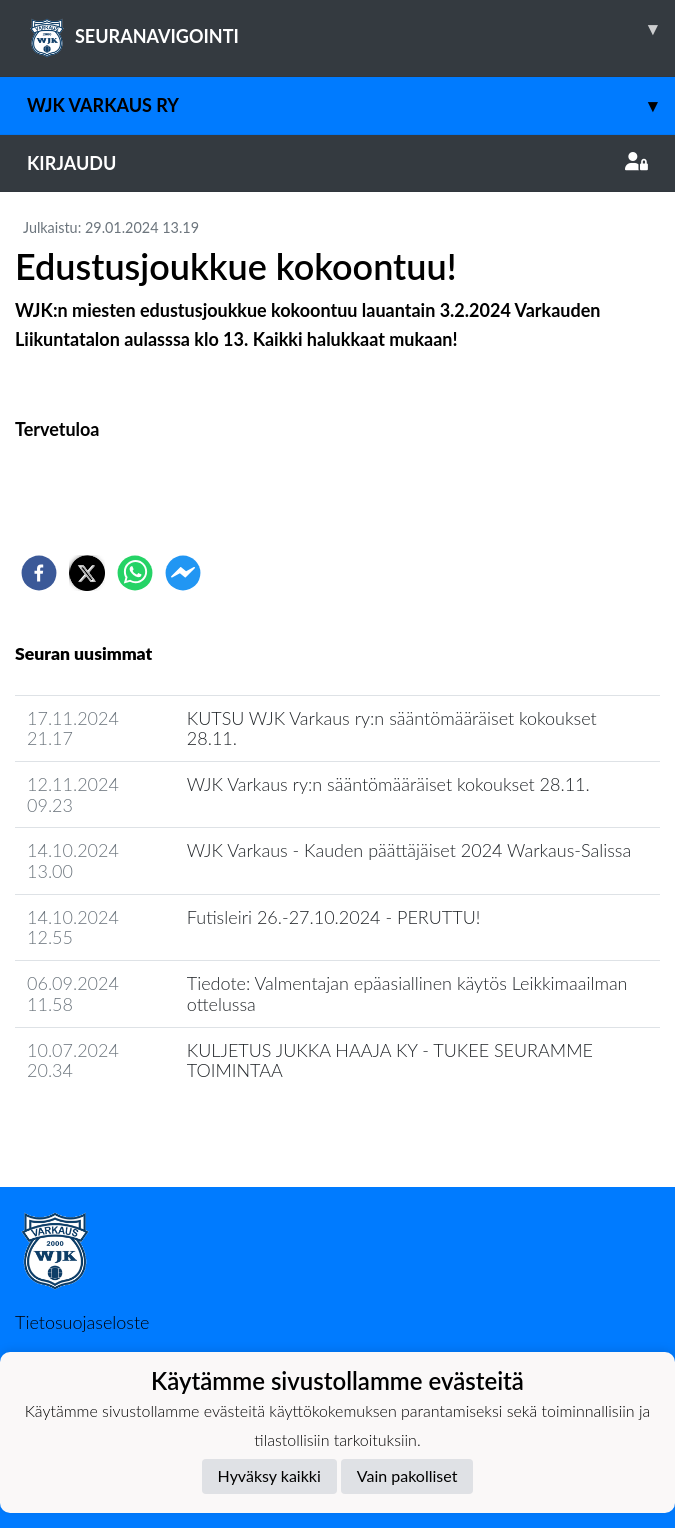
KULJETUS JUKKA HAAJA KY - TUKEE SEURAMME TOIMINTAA (390, 1060)
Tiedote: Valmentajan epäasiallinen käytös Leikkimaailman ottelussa (407, 993)
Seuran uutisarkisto (103, 1127)
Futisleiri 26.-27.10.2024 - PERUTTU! (334, 917)
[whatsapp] (135, 573)
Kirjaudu (337, 163)
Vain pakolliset (407, 1475)
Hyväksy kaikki (269, 1475)
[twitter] (87, 573)
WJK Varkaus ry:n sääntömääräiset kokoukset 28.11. (388, 784)
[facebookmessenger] (183, 573)
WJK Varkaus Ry (351, 105)
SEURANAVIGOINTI (351, 29)
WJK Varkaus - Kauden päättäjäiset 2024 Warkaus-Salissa (409, 850)
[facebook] (39, 573)
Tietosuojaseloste (82, 1322)
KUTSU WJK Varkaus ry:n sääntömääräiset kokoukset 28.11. (392, 728)
